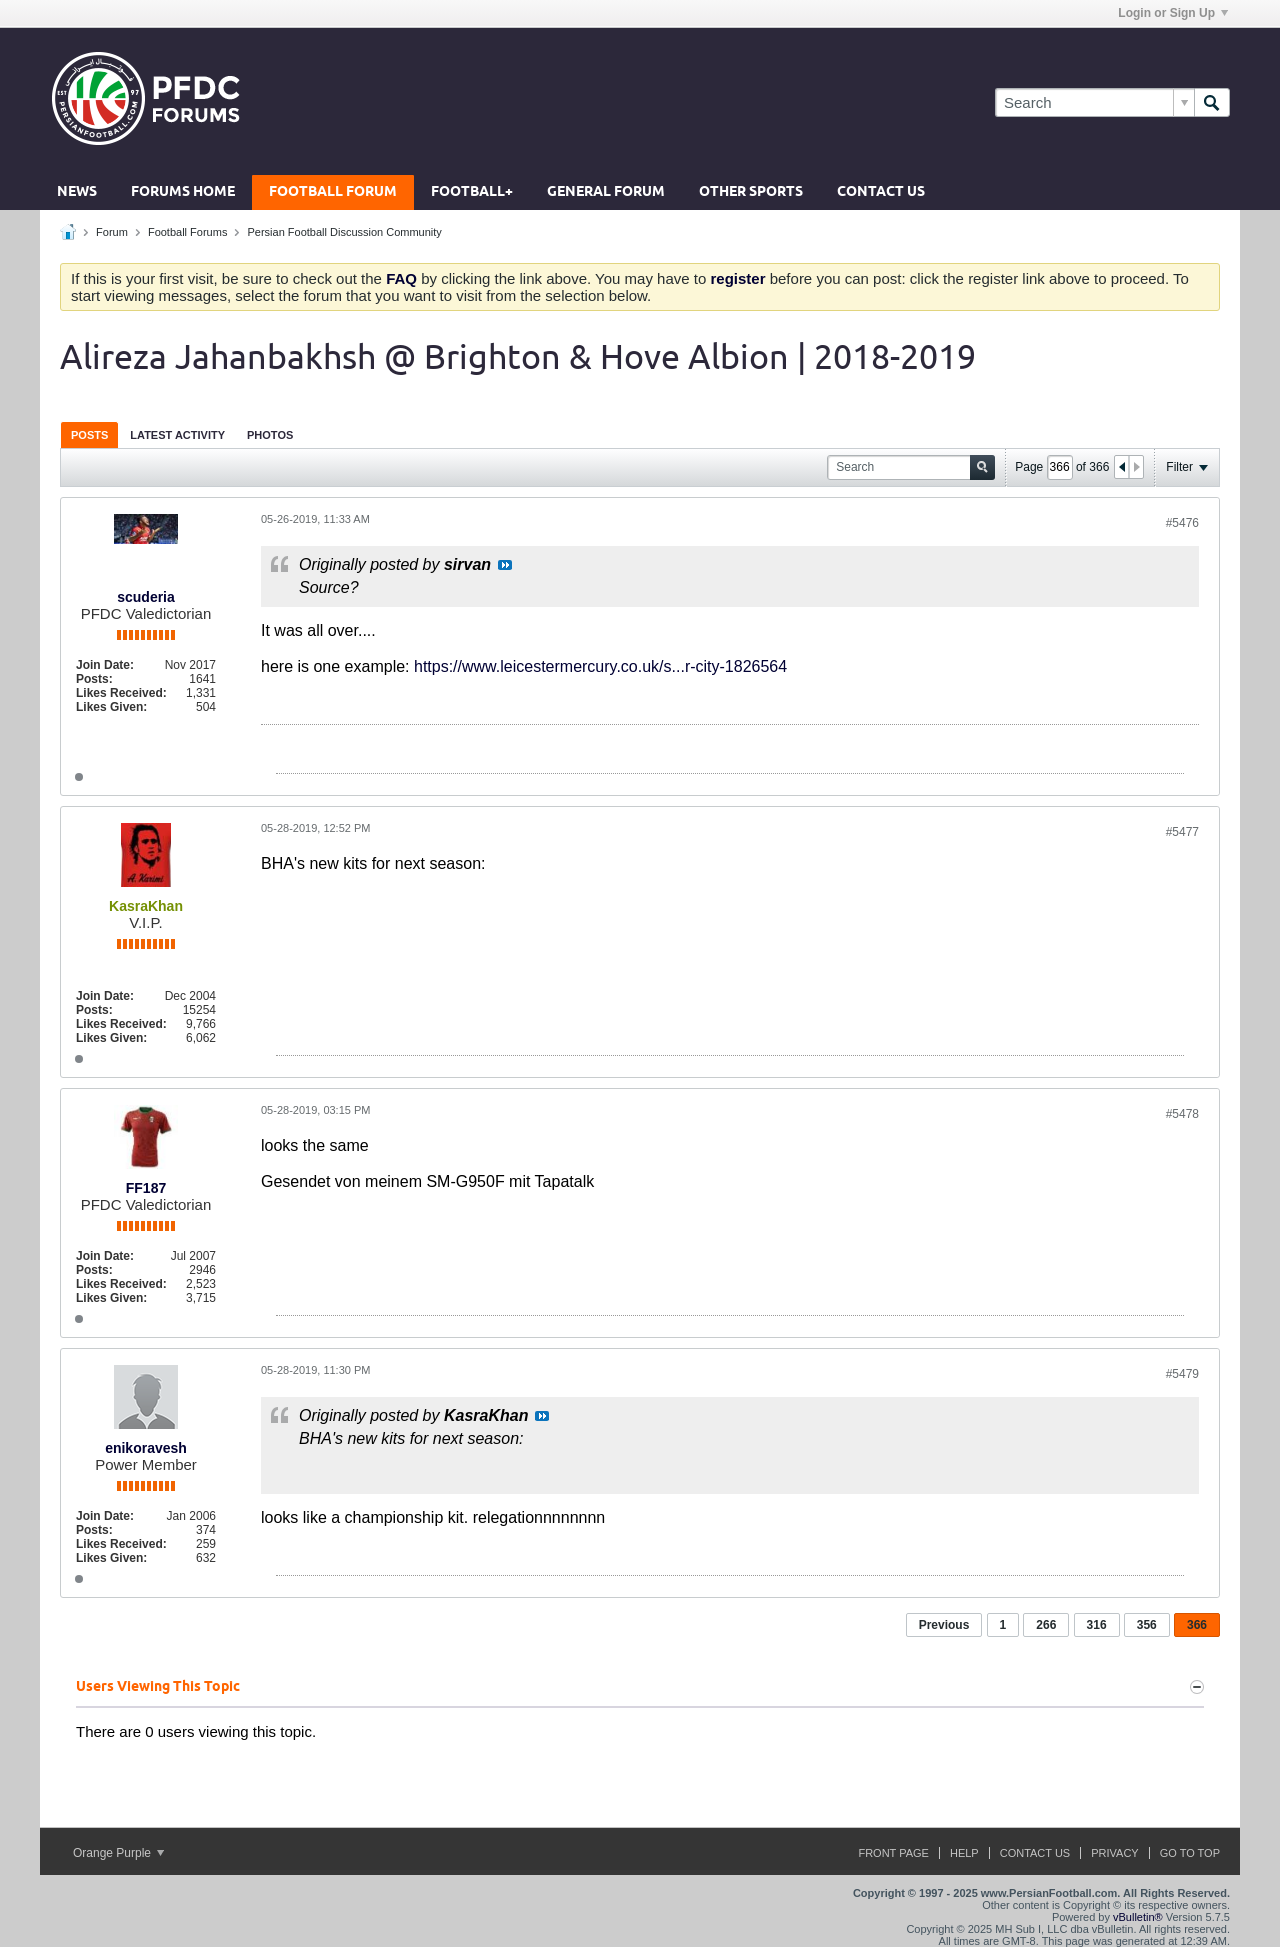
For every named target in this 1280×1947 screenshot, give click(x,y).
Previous (944, 1625)
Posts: (94, 679)
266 (1046, 1625)
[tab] (89, 434)
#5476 (1182, 523)
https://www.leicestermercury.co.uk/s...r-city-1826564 (600, 666)
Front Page (893, 1853)
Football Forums (187, 232)
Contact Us (881, 192)
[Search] (1094, 102)
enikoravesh (146, 1448)
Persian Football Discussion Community (344, 232)
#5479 (1182, 1374)
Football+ (472, 192)
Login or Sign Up (1173, 13)
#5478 (1182, 1114)
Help (964, 1853)
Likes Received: (121, 693)
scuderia (146, 597)
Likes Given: (111, 707)
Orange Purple (118, 1853)
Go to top (1190, 1853)
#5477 (1182, 832)
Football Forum (333, 192)
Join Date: (105, 665)
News (77, 192)
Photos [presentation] (270, 435)
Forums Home (183, 192)
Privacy (1114, 1853)
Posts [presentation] (89, 435)
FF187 (146, 1188)
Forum (112, 232)
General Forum (606, 192)
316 (1097, 1625)
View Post (505, 565)
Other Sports (751, 192)
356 (1147, 1625)
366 (1197, 1625)
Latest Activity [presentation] (177, 435)
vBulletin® (1138, 1917)
